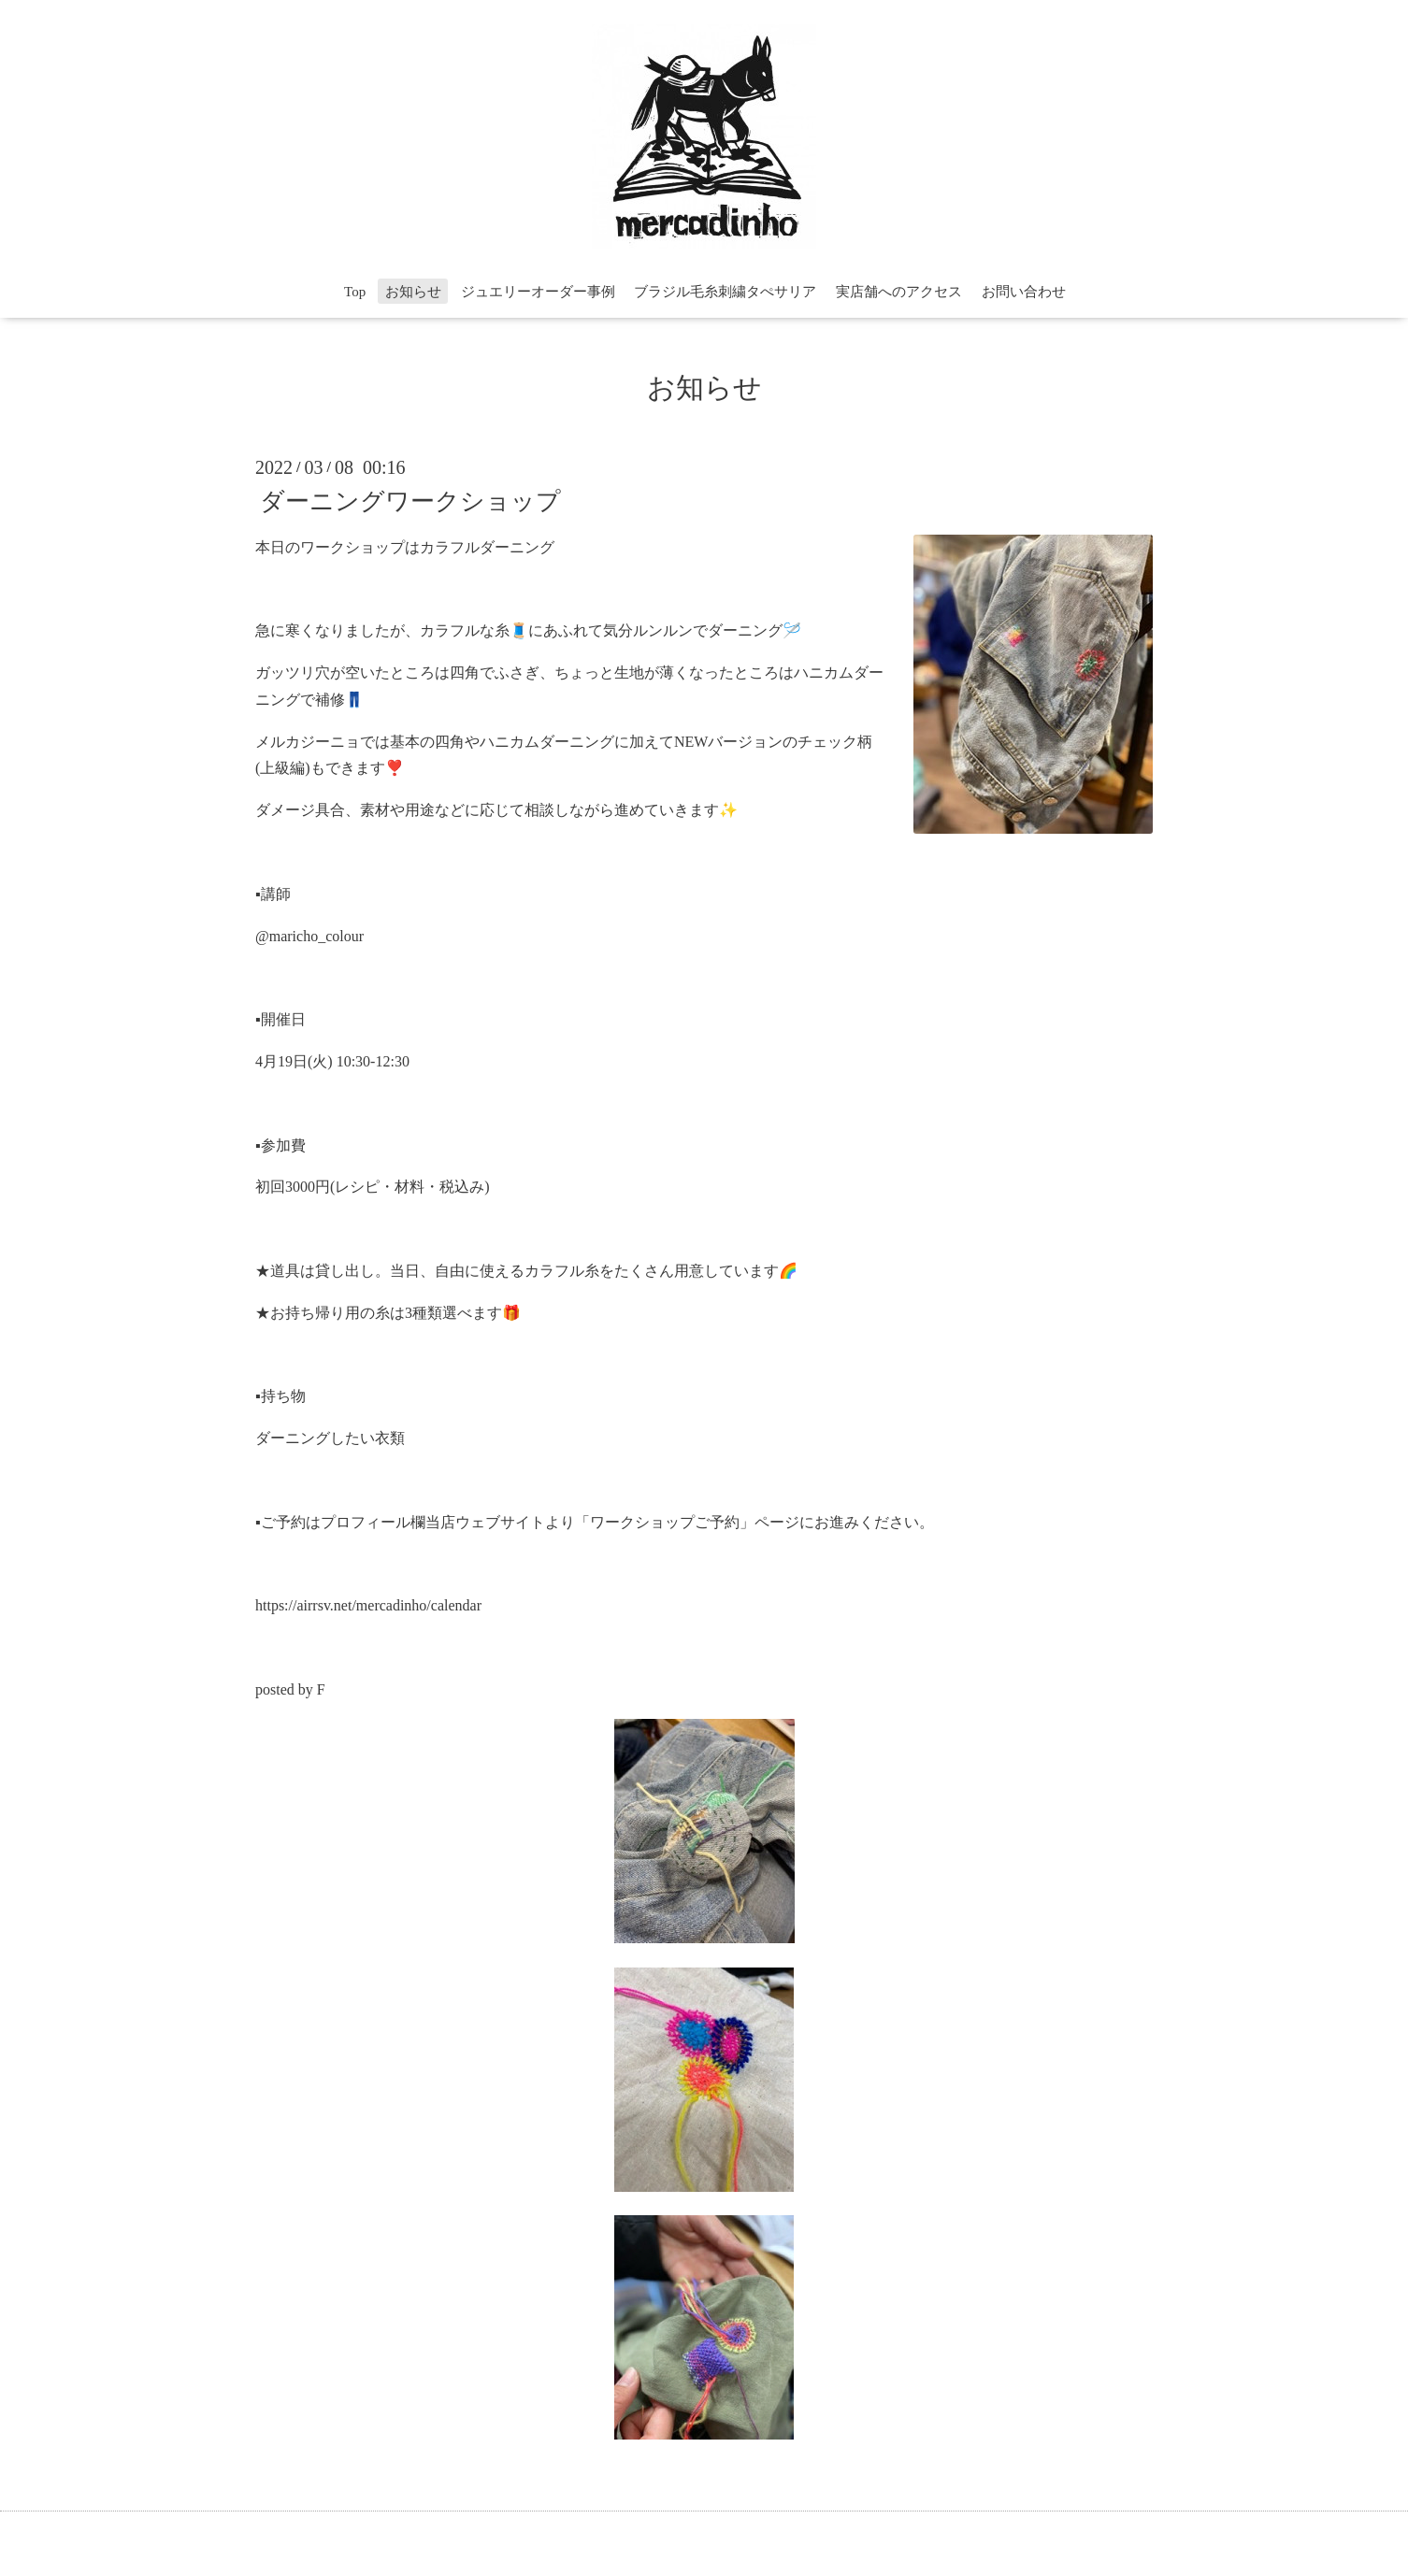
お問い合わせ (1024, 291)
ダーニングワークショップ (410, 500)
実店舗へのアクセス (899, 291)
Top (355, 291)
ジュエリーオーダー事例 (538, 291)
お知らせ (413, 291)
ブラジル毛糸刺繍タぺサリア (725, 291)
